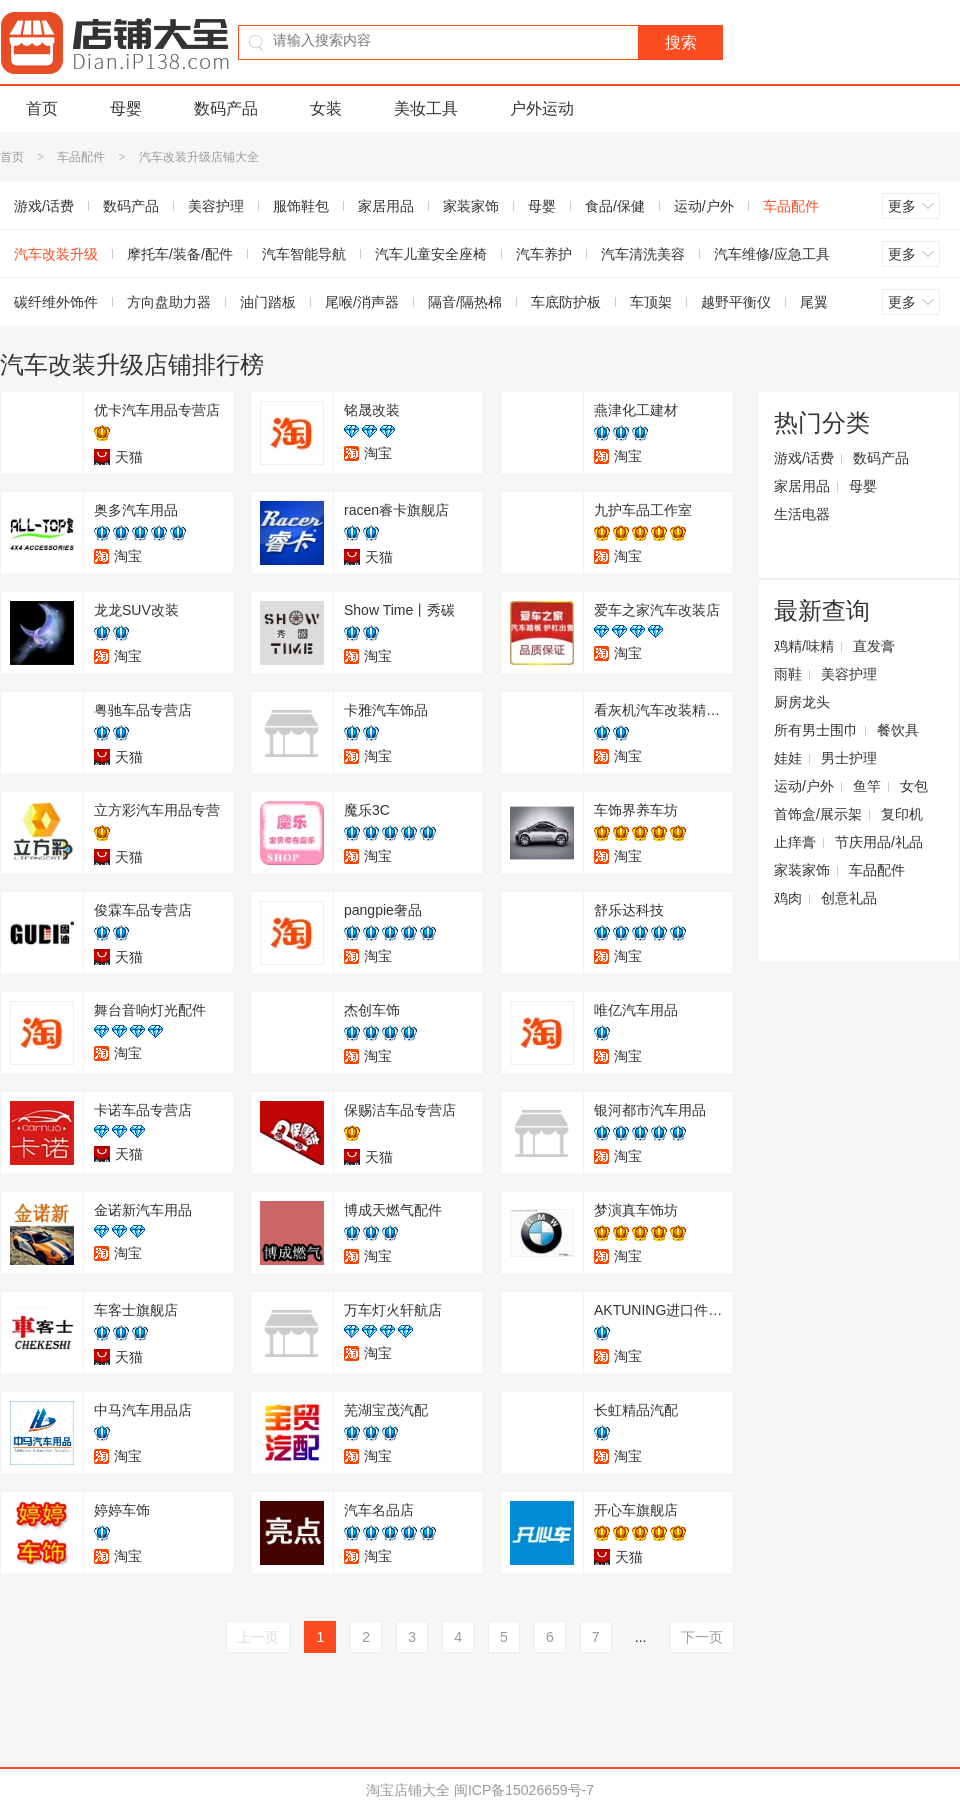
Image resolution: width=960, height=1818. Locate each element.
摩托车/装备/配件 (180, 254)
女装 (326, 108)
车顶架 (651, 302)
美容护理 (216, 206)
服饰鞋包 (301, 206)
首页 (42, 108)
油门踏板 (268, 302)
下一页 (702, 1637)
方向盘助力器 (169, 302)
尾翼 (814, 302)
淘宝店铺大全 (408, 1790)
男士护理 (849, 758)
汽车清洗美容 (643, 254)
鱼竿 (867, 786)
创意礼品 (849, 898)
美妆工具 (426, 108)
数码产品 (226, 108)
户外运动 (542, 108)
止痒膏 (795, 842)
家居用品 (386, 206)
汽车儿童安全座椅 (431, 254)
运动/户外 (704, 206)
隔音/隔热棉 (465, 302)
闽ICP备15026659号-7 (524, 1790)
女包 (914, 786)
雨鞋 (788, 674)
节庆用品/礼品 (879, 842)
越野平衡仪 (736, 302)
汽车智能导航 (304, 254)
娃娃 (788, 758)
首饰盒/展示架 (818, 814)
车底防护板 (566, 302)
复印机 (902, 814)
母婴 (126, 108)
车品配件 (81, 157)
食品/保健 (615, 206)
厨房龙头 (802, 702)
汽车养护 (544, 254)
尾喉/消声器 (362, 302)
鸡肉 (788, 898)
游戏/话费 (804, 458)
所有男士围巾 (816, 730)
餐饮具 (898, 730)
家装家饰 (471, 206)
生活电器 (802, 514)
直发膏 (874, 646)
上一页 (258, 1637)
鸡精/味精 (804, 646)
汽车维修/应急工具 (772, 254)
